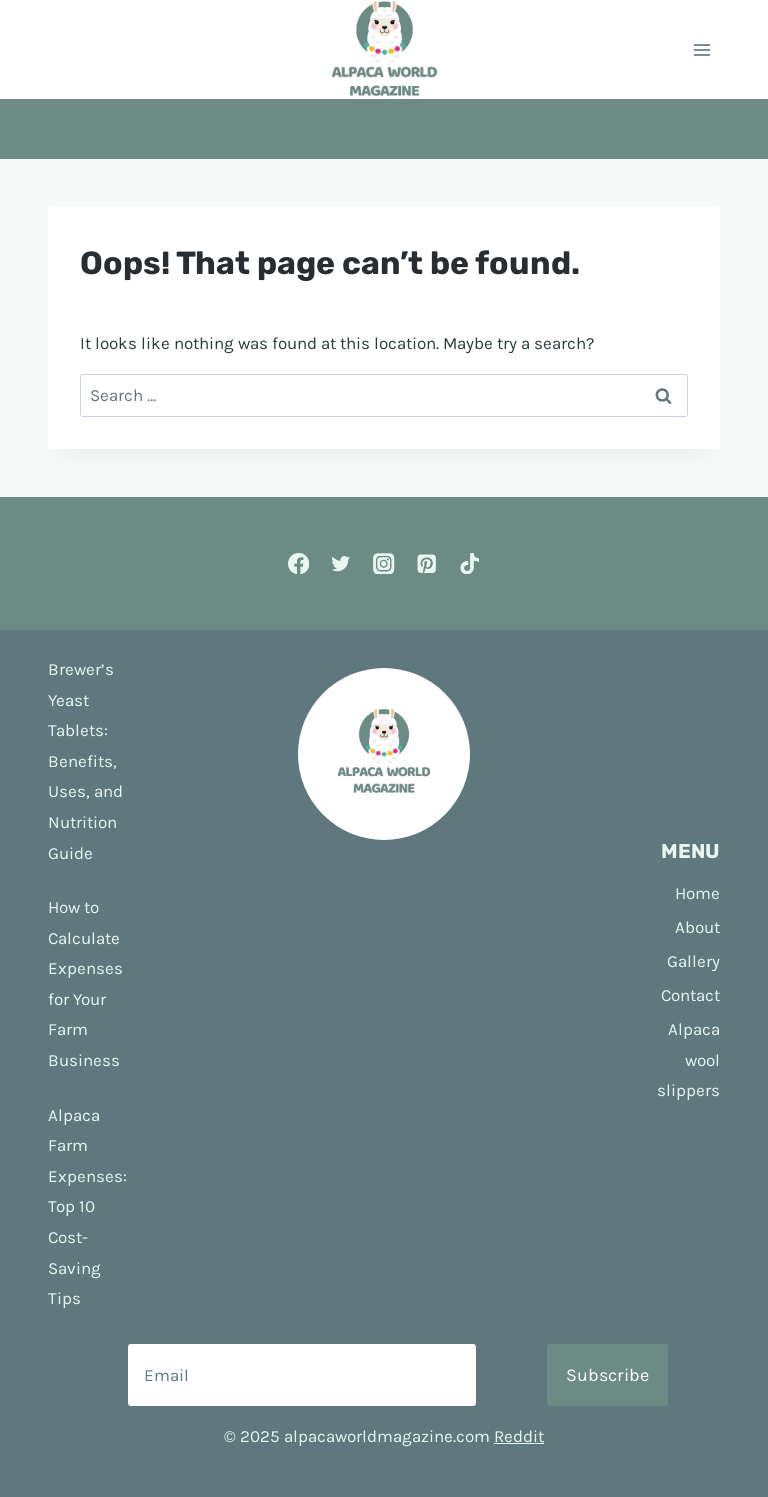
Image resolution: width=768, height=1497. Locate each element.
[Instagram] (384, 563)
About (697, 927)
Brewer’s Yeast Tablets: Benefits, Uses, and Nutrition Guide (85, 761)
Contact (690, 995)
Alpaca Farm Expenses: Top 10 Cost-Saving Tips (87, 1207)
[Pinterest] (426, 563)
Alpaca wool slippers (688, 1059)
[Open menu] (701, 49)
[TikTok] (469, 563)
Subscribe (607, 1375)
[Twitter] (341, 563)
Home (697, 893)
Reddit (519, 1436)
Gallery (693, 961)
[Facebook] (298, 563)
